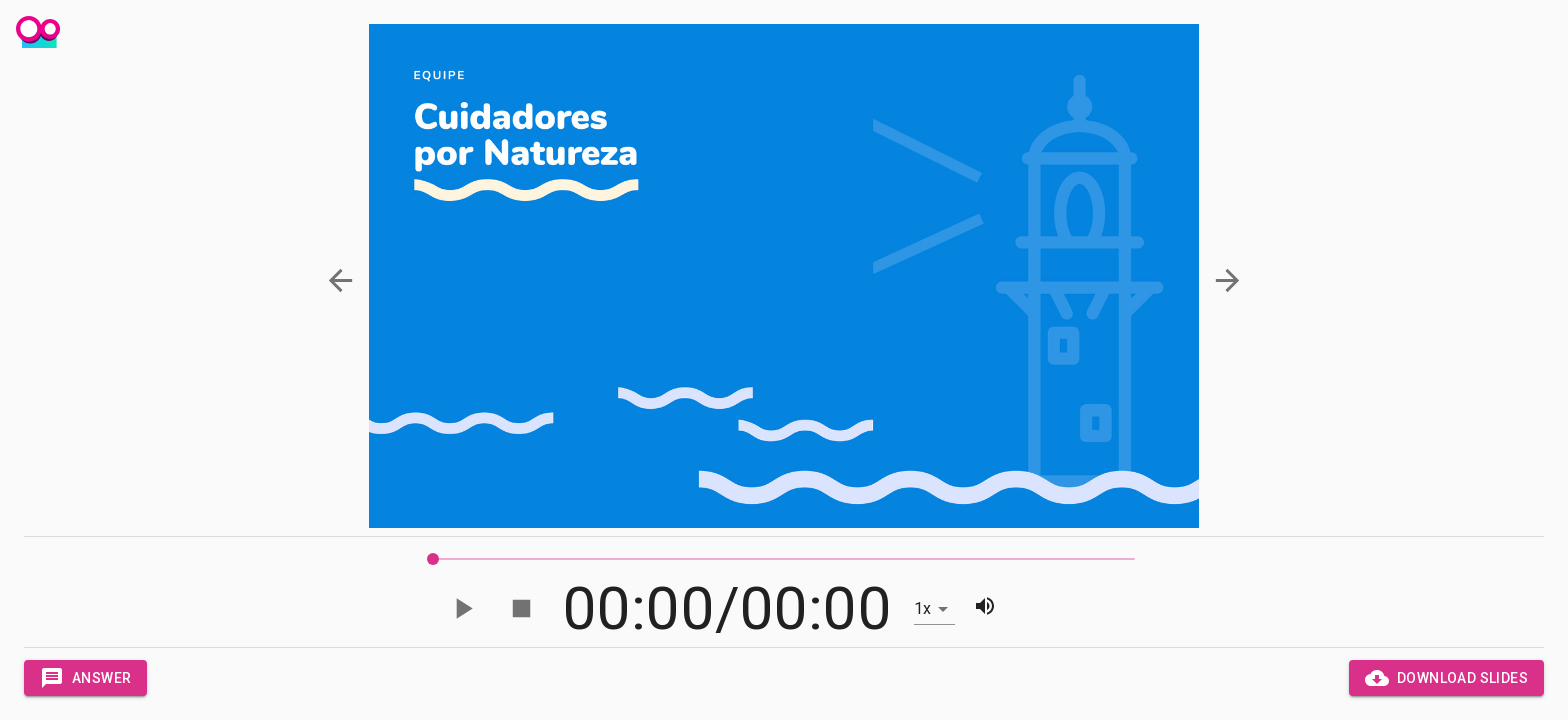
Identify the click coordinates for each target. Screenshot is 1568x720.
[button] (341, 280)
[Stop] (521, 608)
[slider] (433, 559)
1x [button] (922, 608)
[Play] (462, 608)
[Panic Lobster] (38, 34)
